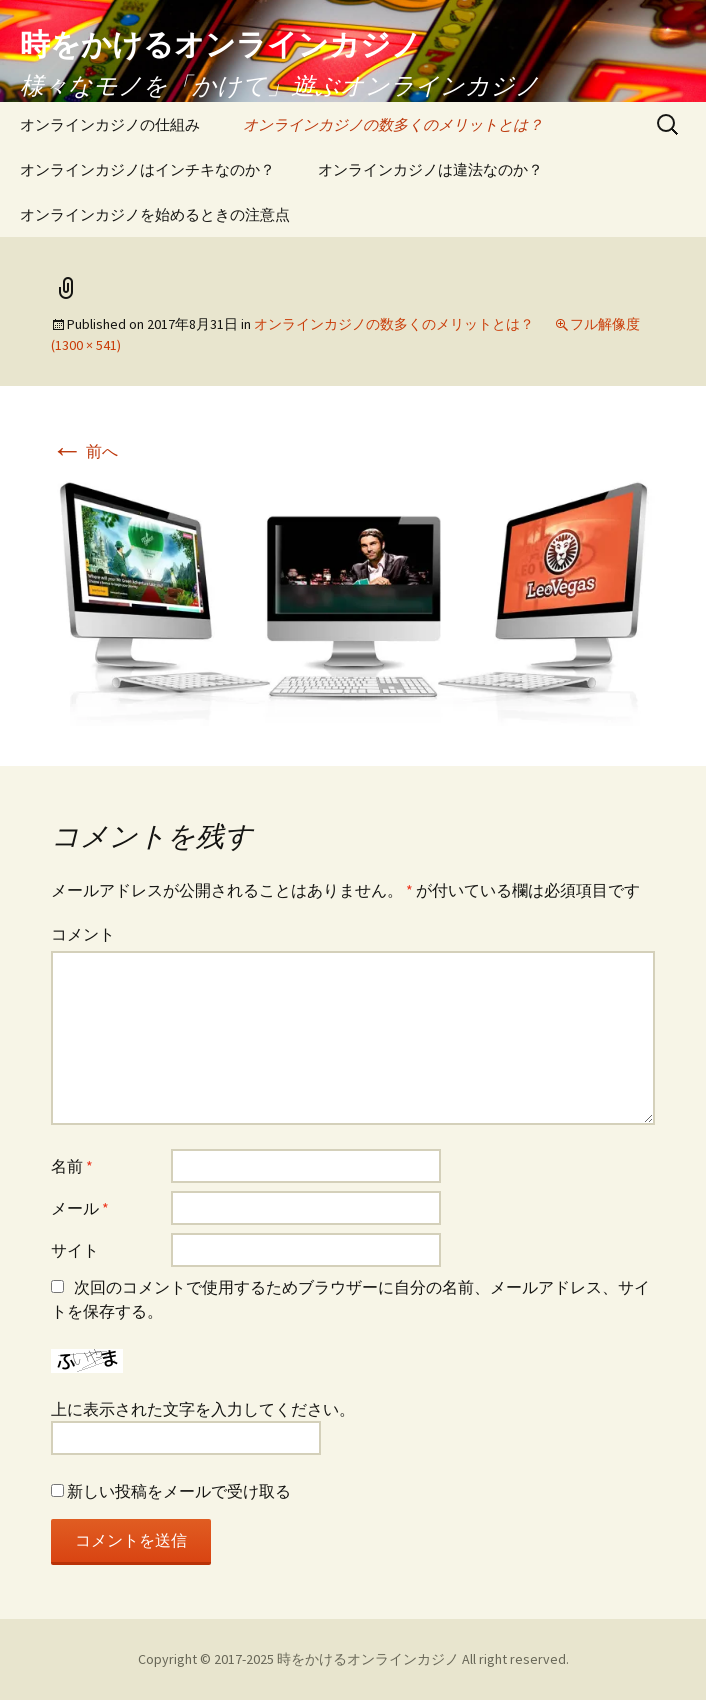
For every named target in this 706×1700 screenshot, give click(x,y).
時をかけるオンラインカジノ (368, 1659)
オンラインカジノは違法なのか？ (430, 169)
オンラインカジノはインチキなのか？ (147, 169)
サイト (75, 1250)
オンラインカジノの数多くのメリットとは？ (393, 124)
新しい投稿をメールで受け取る (179, 1491)
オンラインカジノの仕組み (110, 124)
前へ (84, 451)
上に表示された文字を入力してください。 (203, 1409)
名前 (72, 1166)
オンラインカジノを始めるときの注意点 (155, 214)
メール (80, 1208)
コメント (83, 934)
